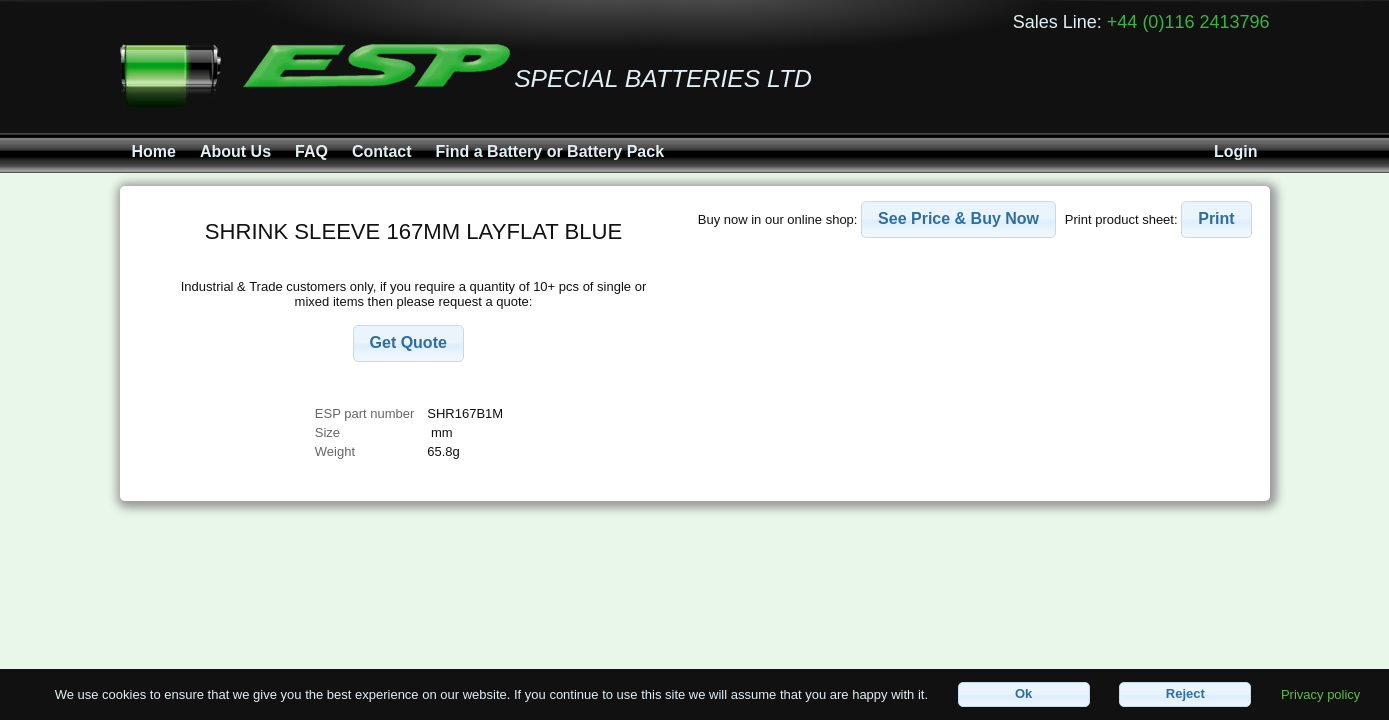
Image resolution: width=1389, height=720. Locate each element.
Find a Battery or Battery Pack (550, 151)
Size (329, 432)
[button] (408, 343)
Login (1236, 151)
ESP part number (364, 413)
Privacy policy (1320, 693)
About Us (235, 151)
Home (154, 151)
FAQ (311, 151)
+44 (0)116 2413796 (1188, 22)
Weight (335, 451)
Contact (382, 151)
